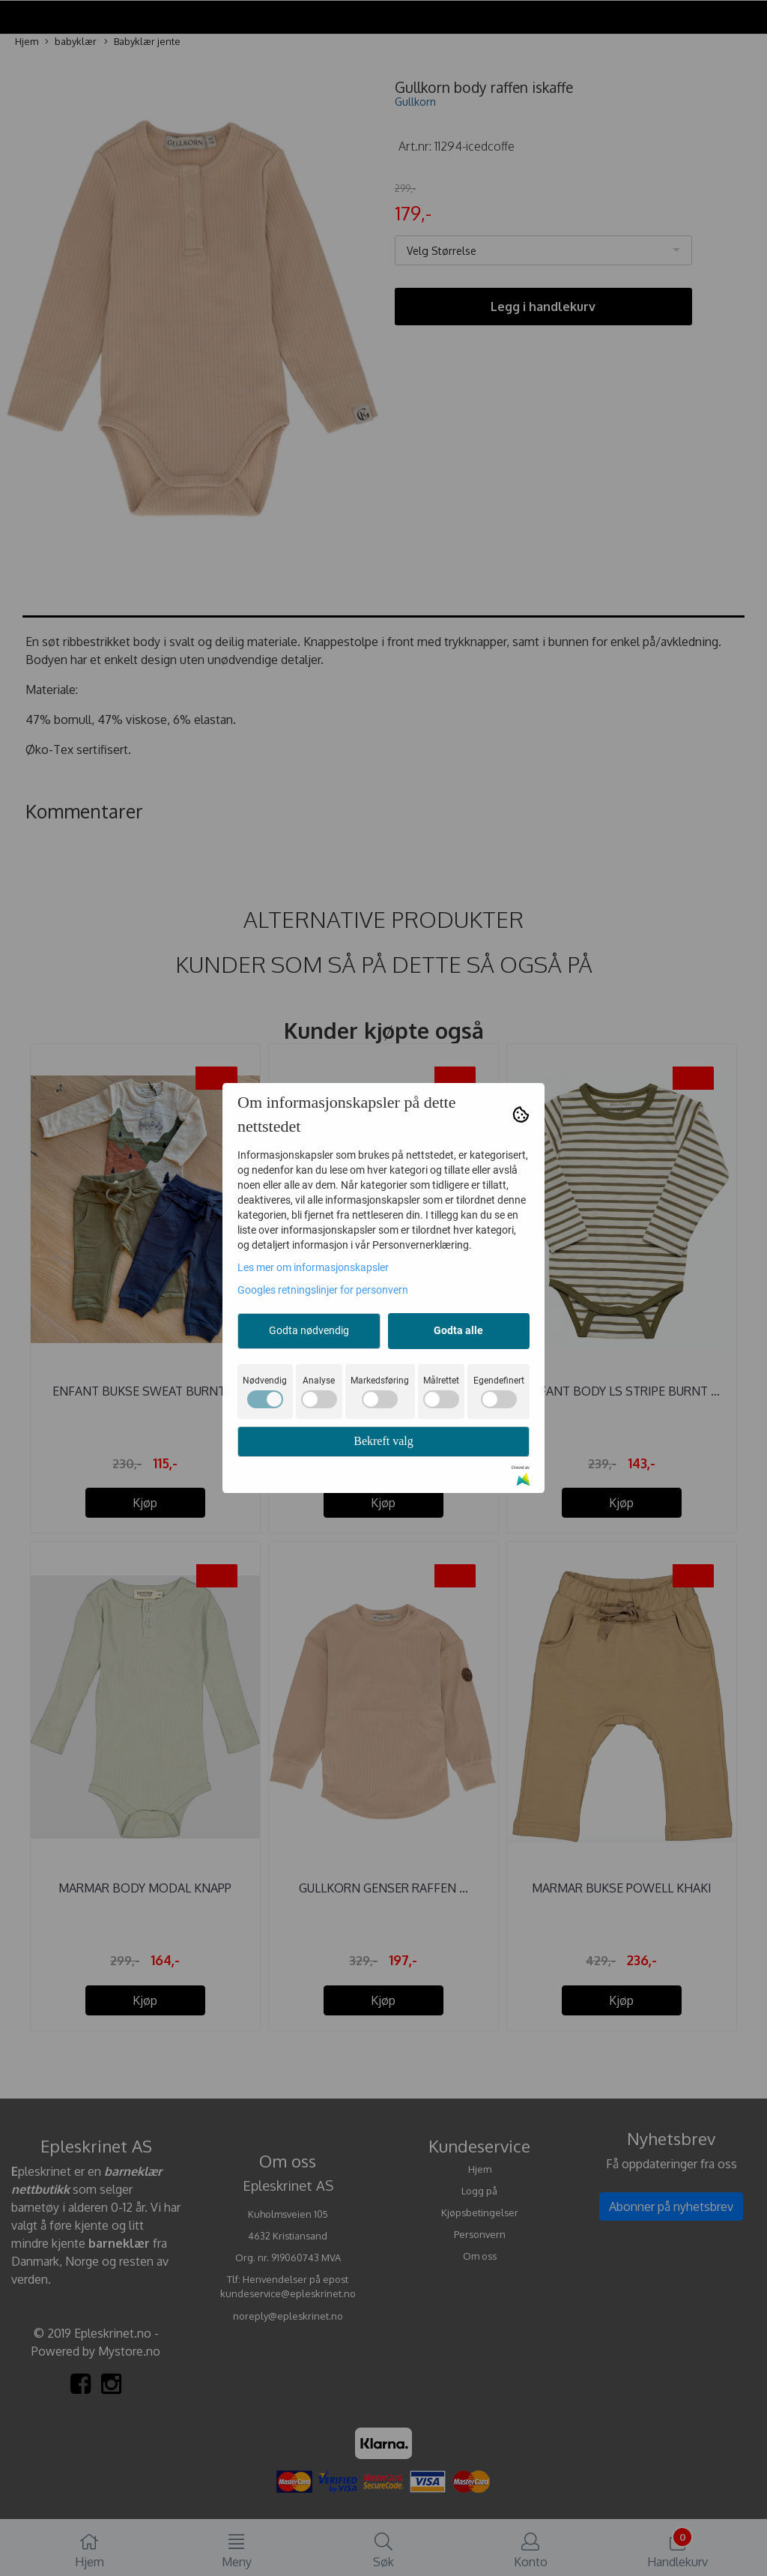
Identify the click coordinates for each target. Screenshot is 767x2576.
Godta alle (458, 1330)
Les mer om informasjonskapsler (313, 1267)
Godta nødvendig (309, 1330)
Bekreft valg (383, 1441)
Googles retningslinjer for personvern (322, 1290)
